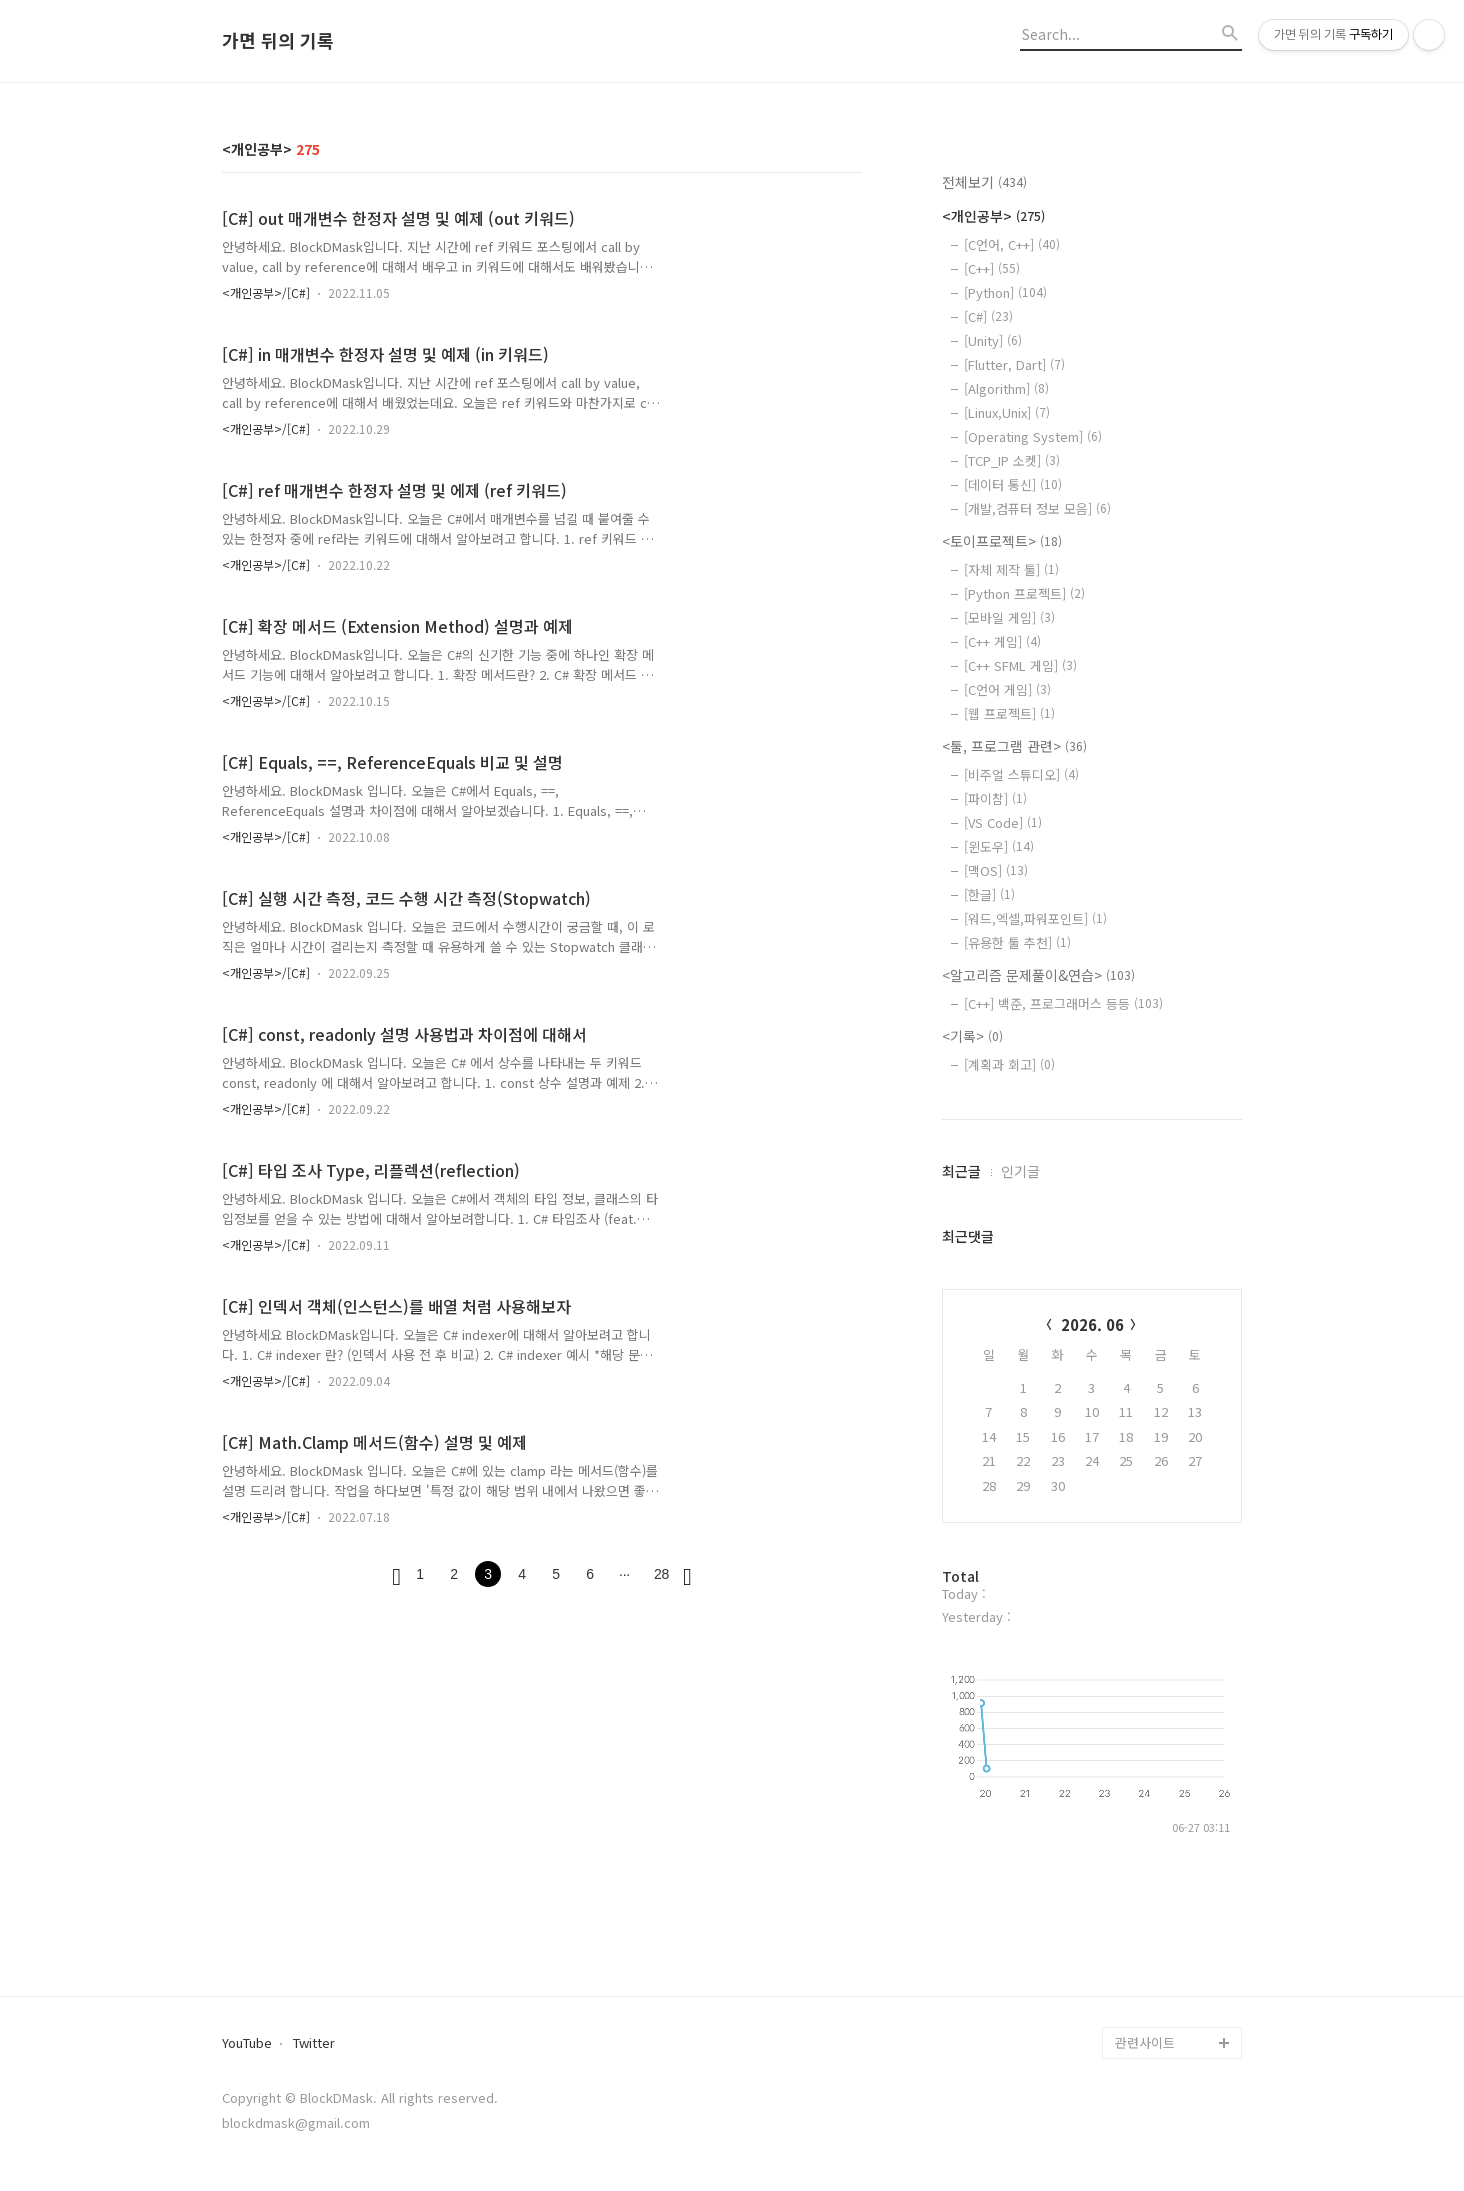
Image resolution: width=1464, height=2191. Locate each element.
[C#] (988, 316)
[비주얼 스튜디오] (1021, 774)
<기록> (972, 1036)
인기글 (1020, 1171)
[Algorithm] (1006, 388)
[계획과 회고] (1009, 1064)
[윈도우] (999, 846)
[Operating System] (1033, 436)
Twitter (314, 2043)
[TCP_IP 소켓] (1012, 460)
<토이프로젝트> (1002, 541)
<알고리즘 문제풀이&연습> (1038, 975)
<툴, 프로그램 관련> (1014, 746)
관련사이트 (1145, 2042)
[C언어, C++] (1012, 244)
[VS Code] (1003, 822)
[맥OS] (996, 870)
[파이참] (995, 798)
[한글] (989, 894)
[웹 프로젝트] (1009, 713)
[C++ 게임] (1002, 641)
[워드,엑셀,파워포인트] (1035, 918)
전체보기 (984, 182)
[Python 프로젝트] (1024, 593)
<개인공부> (993, 216)
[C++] (992, 268)
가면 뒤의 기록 (278, 41)
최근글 (961, 1171)
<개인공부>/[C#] (266, 292)
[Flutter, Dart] (1014, 364)
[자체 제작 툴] (1011, 569)
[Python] (1005, 292)
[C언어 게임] (1007, 689)
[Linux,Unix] (1007, 412)
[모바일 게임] (1009, 617)
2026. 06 (1092, 1324)
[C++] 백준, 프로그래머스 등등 (1063, 1003)
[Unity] (993, 340)
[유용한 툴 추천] (1017, 942)
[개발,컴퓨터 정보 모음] (1037, 508)
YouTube (247, 2043)
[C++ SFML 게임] (1020, 665)
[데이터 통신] (1013, 484)
